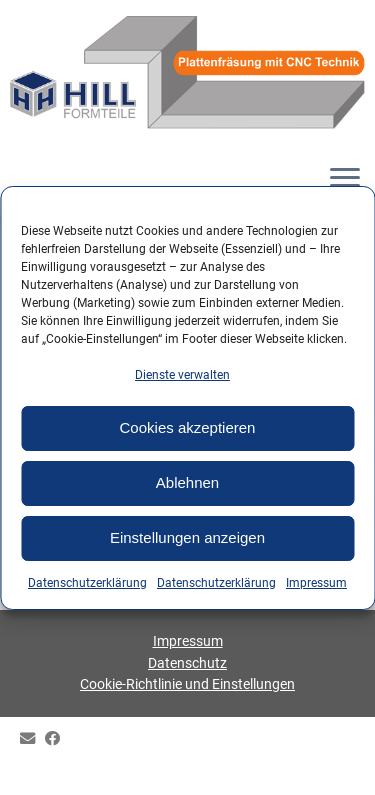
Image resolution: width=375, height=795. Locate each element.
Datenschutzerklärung (87, 583)
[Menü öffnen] (345, 180)
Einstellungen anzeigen (187, 537)
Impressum (316, 583)
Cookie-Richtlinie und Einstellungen (187, 684)
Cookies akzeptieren (188, 427)
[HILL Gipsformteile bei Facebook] (57, 739)
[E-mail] (32, 739)
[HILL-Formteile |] (187, 74)
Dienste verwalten (182, 375)
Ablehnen (187, 482)
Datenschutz (187, 663)
